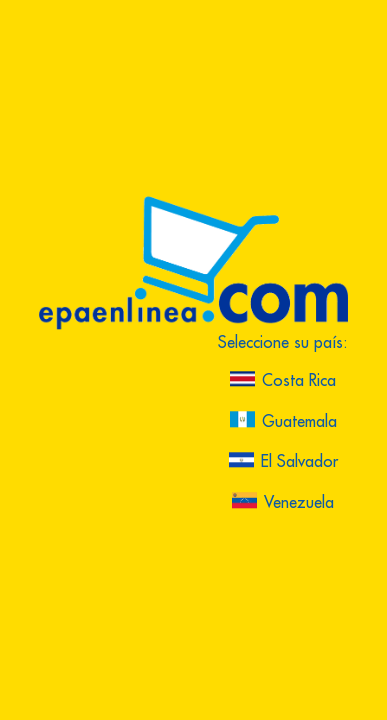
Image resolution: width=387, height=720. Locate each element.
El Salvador (283, 462)
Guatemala (283, 422)
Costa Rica (283, 382)
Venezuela (283, 504)
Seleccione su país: (283, 344)
